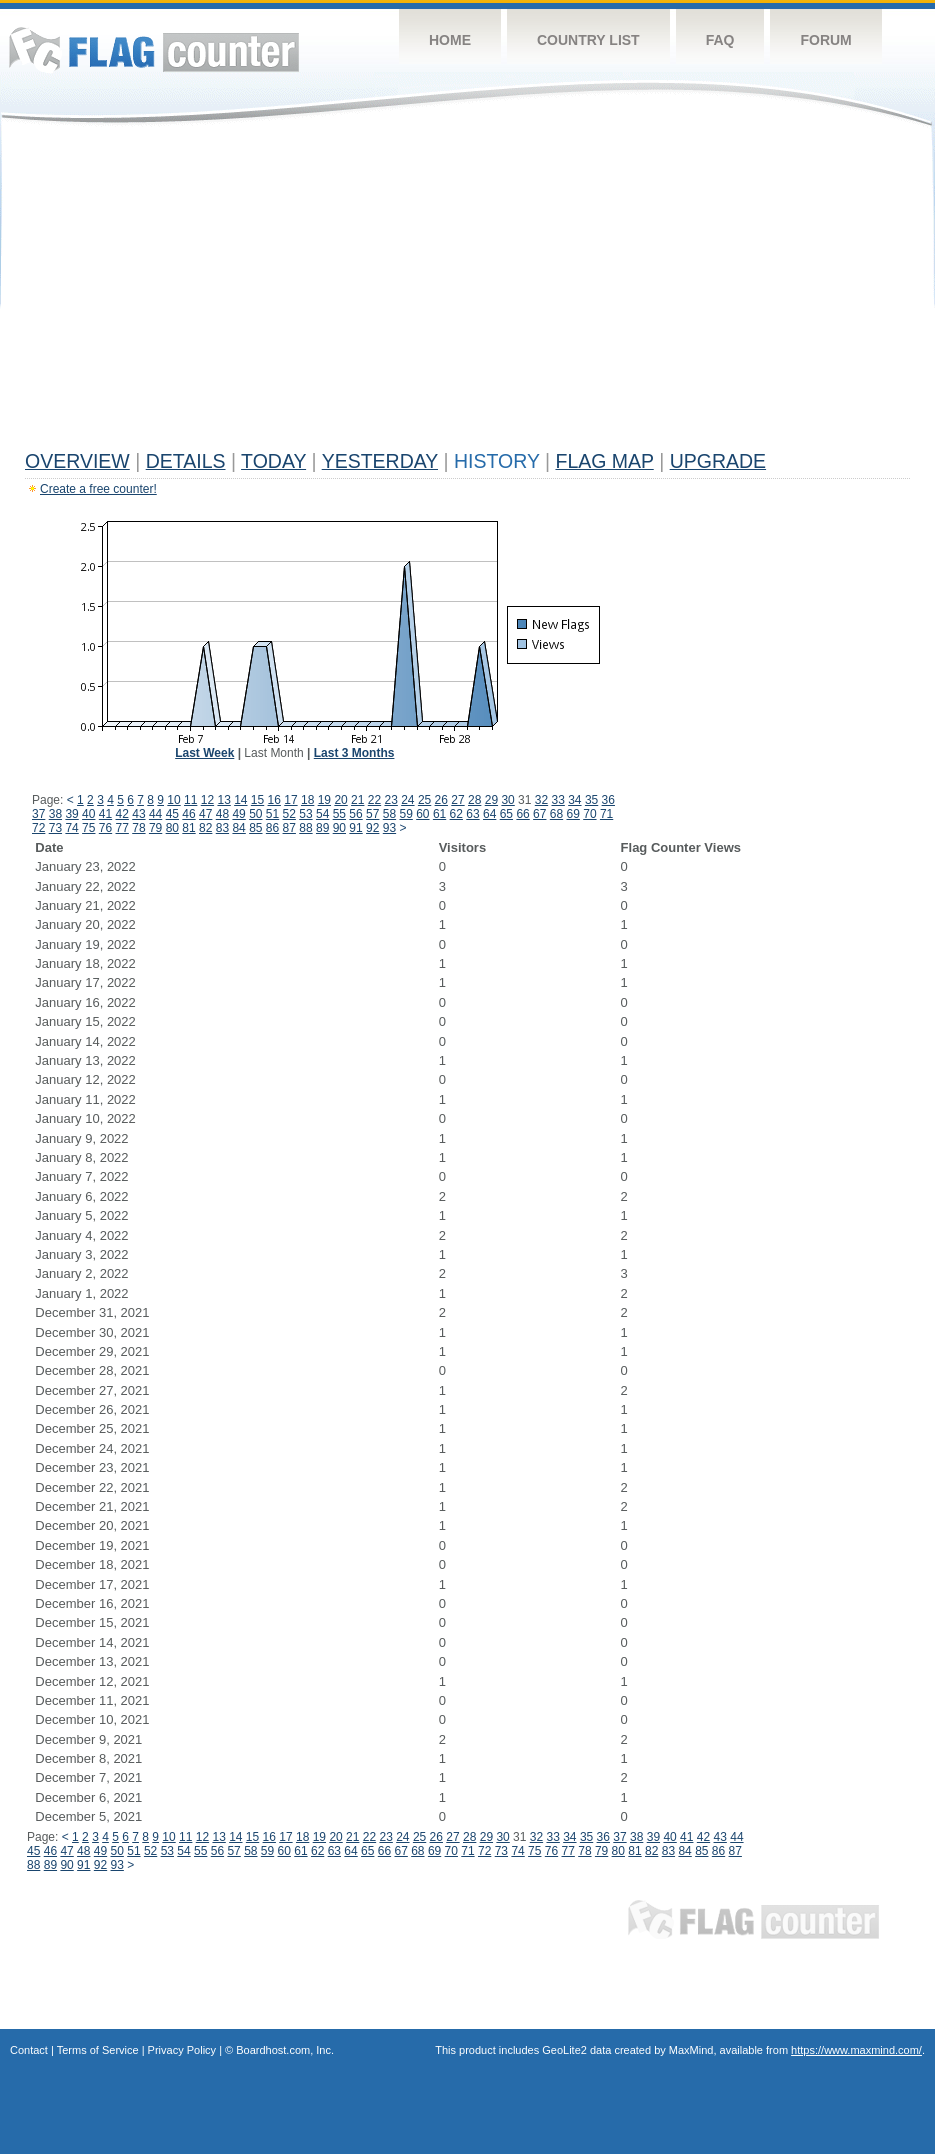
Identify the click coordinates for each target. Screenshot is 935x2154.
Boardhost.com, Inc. (285, 2050)
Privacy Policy (182, 2050)
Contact (29, 2050)
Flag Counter (154, 49)
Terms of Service (98, 2050)
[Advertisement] (467, 292)
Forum (825, 40)
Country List (588, 40)
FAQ (720, 40)
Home (450, 40)
